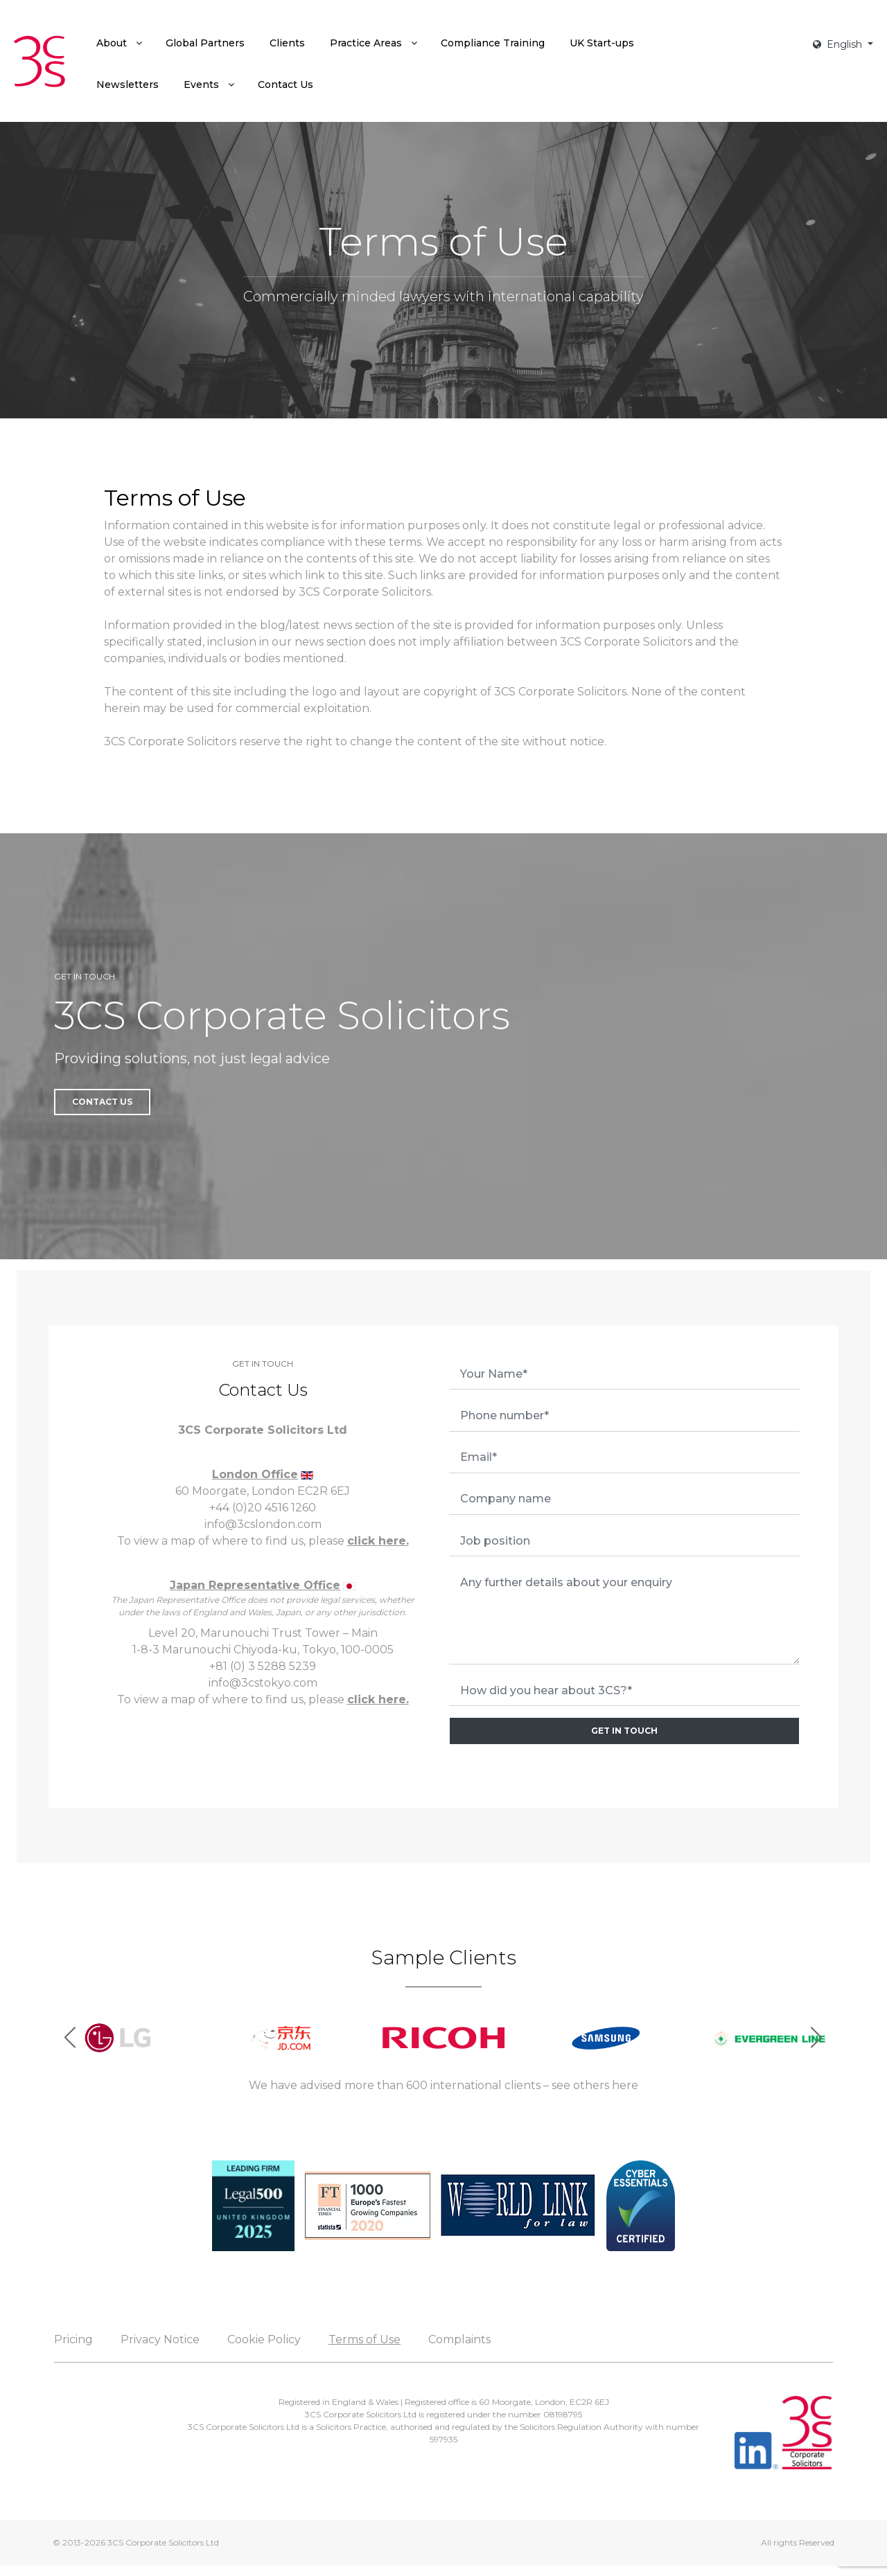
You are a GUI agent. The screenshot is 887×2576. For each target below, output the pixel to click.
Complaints (459, 2339)
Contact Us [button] (102, 1101)
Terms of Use (364, 2339)
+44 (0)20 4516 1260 (262, 1507)
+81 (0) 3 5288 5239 (262, 1666)
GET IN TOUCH (624, 1730)
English (839, 44)
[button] (816, 2038)
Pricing (73, 2339)
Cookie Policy (264, 2339)
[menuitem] (118, 43)
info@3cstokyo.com (263, 1682)
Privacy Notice (160, 2339)
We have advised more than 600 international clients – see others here (443, 2085)
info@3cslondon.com (263, 1524)
